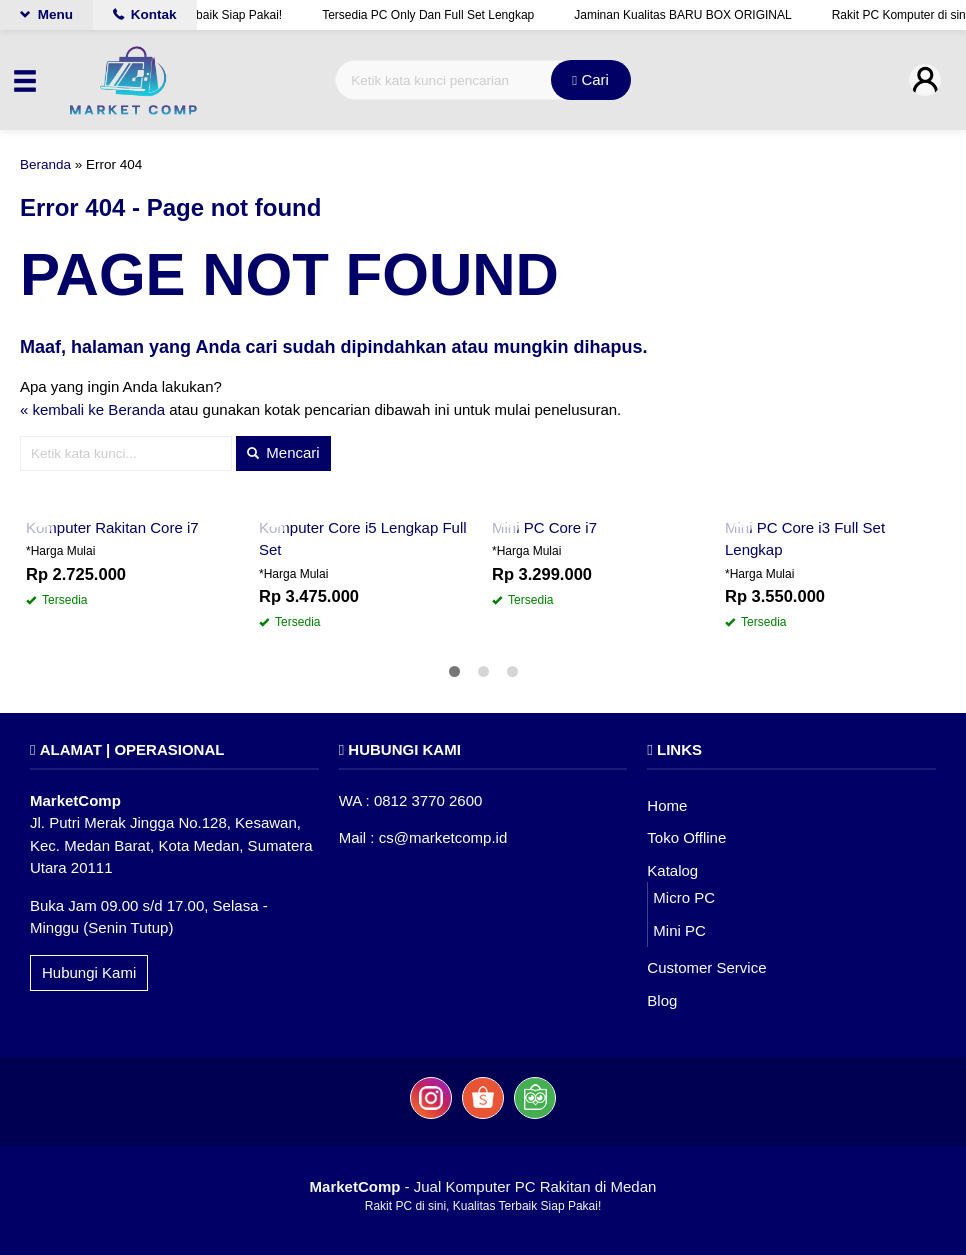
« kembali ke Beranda (92, 409)
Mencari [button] (283, 452)
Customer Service (706, 967)
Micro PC (684, 897)
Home (667, 805)
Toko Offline (686, 837)
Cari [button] (590, 79)
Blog (662, 1000)
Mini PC (679, 930)
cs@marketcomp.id (443, 837)
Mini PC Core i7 (544, 527)
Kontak (145, 14)
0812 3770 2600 (428, 800)
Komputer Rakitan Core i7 (112, 527)
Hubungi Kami (89, 972)
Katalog (672, 870)
